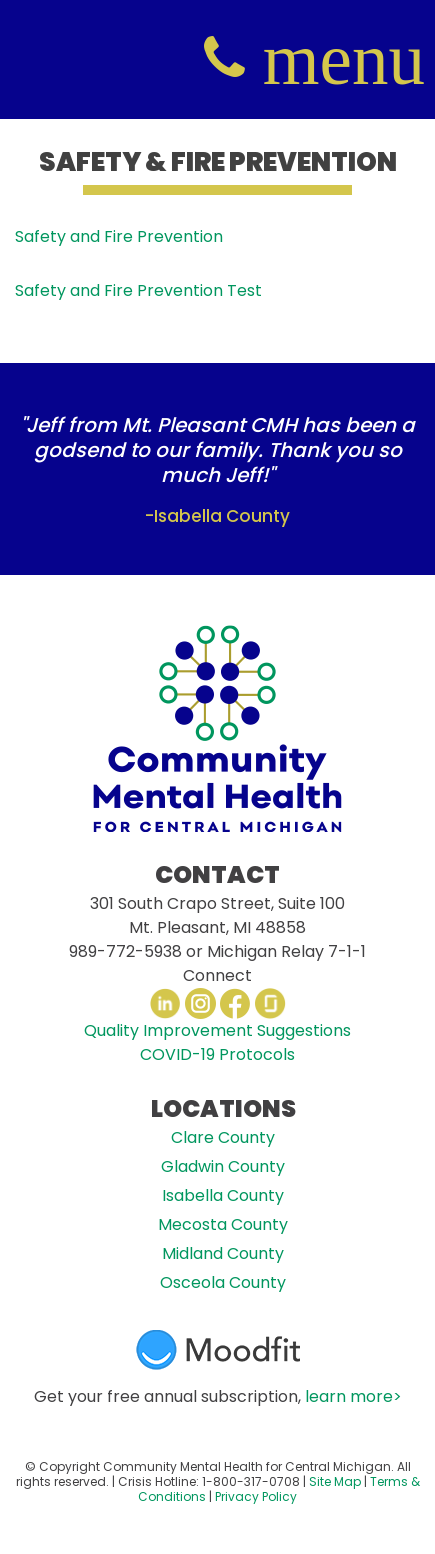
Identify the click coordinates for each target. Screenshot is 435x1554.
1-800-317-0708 (251, 1481)
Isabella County (223, 1195)
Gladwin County (223, 1166)
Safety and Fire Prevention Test (138, 290)
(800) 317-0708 (224, 59)
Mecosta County (223, 1224)
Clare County (223, 1137)
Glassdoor (270, 1003)
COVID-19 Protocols (217, 1054)
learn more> (353, 1396)
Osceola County (223, 1282)
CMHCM (60, 59)
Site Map (335, 1481)
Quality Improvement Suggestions (217, 1030)
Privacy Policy (256, 1496)
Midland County (223, 1253)
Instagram (200, 1003)
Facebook (235, 1003)
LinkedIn (165, 1003)
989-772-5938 (125, 951)
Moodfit (218, 1350)
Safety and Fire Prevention (119, 236)
